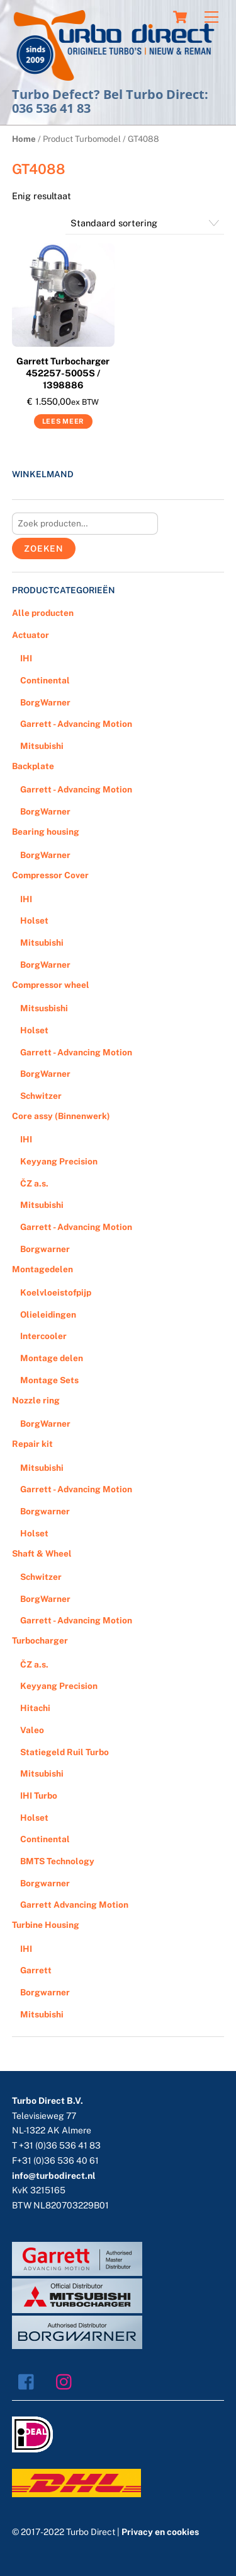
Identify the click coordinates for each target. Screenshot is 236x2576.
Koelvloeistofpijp (55, 1292)
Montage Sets (49, 1380)
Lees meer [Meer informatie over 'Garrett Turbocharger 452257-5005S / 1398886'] (63, 421)
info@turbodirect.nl (54, 2176)
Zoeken (44, 548)
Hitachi (35, 1708)
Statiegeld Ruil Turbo (64, 1752)
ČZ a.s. (34, 1183)
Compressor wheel (50, 985)
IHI (26, 658)
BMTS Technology (57, 1861)
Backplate (33, 766)
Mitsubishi (42, 746)
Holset (34, 920)
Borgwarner (45, 1249)
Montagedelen (42, 1269)
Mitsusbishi (44, 1008)
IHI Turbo (38, 1795)
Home (24, 139)
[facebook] (29, 2381)
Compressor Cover (50, 875)
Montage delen (51, 1358)
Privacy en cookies (160, 2532)
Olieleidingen (48, 1314)
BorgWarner (45, 702)
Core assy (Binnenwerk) (61, 1116)
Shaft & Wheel (42, 1553)
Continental (45, 680)
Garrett (36, 1970)
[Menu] (211, 17)
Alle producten (43, 613)
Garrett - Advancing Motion (76, 724)
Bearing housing (45, 832)
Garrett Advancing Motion (74, 1905)
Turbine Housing (45, 1925)
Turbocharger (40, 1640)
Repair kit (32, 1444)
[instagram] (67, 2381)
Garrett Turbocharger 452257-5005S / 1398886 (63, 373)
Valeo (32, 1730)
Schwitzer (41, 1096)
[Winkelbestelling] (145, 223)
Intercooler (43, 1336)
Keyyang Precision (59, 1161)
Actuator (30, 635)
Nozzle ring (36, 1400)
